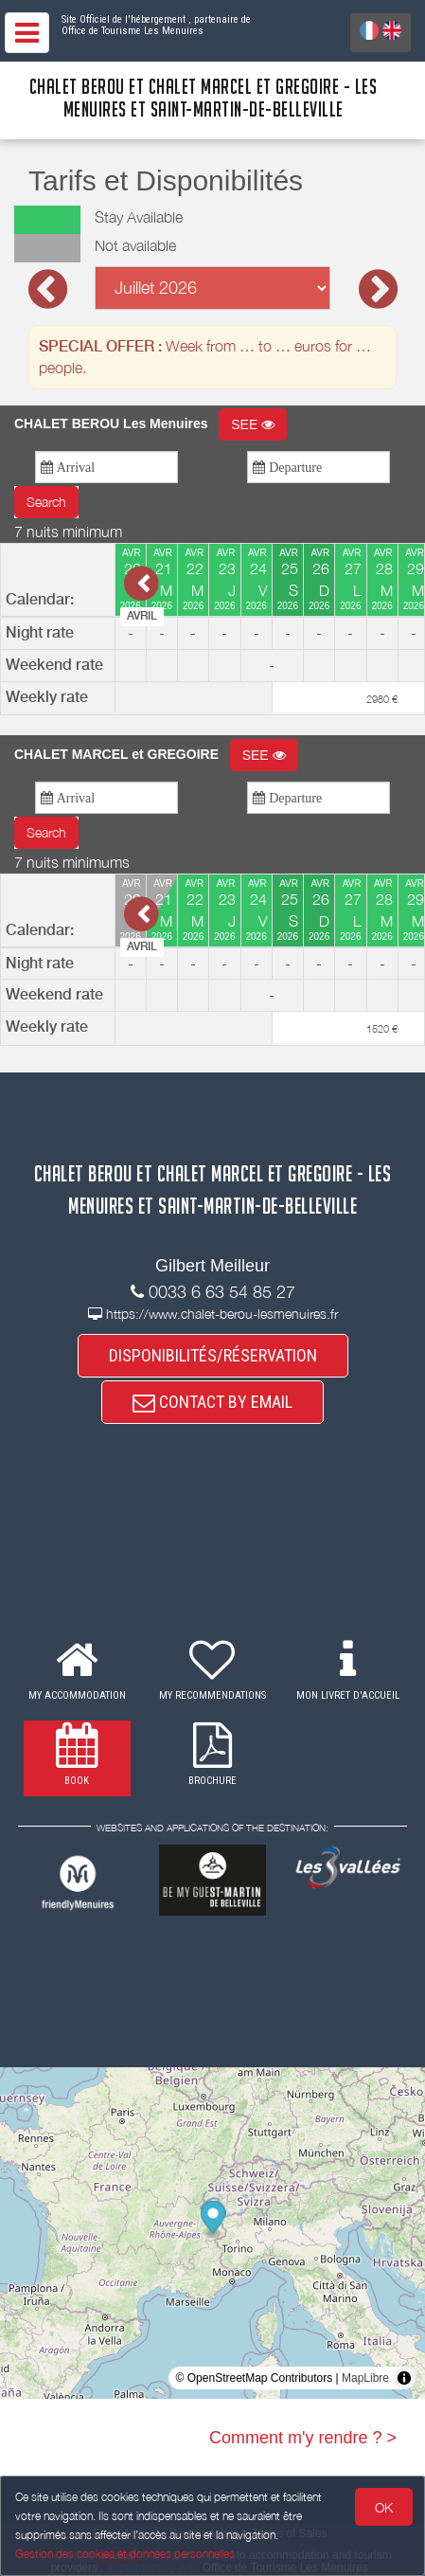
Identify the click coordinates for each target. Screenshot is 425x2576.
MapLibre (365, 2378)
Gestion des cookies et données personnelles (125, 2554)
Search (46, 502)
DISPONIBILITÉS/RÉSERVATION (213, 1355)
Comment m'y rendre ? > (303, 2437)
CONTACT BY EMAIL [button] (212, 1402)
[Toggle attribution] (404, 2378)
